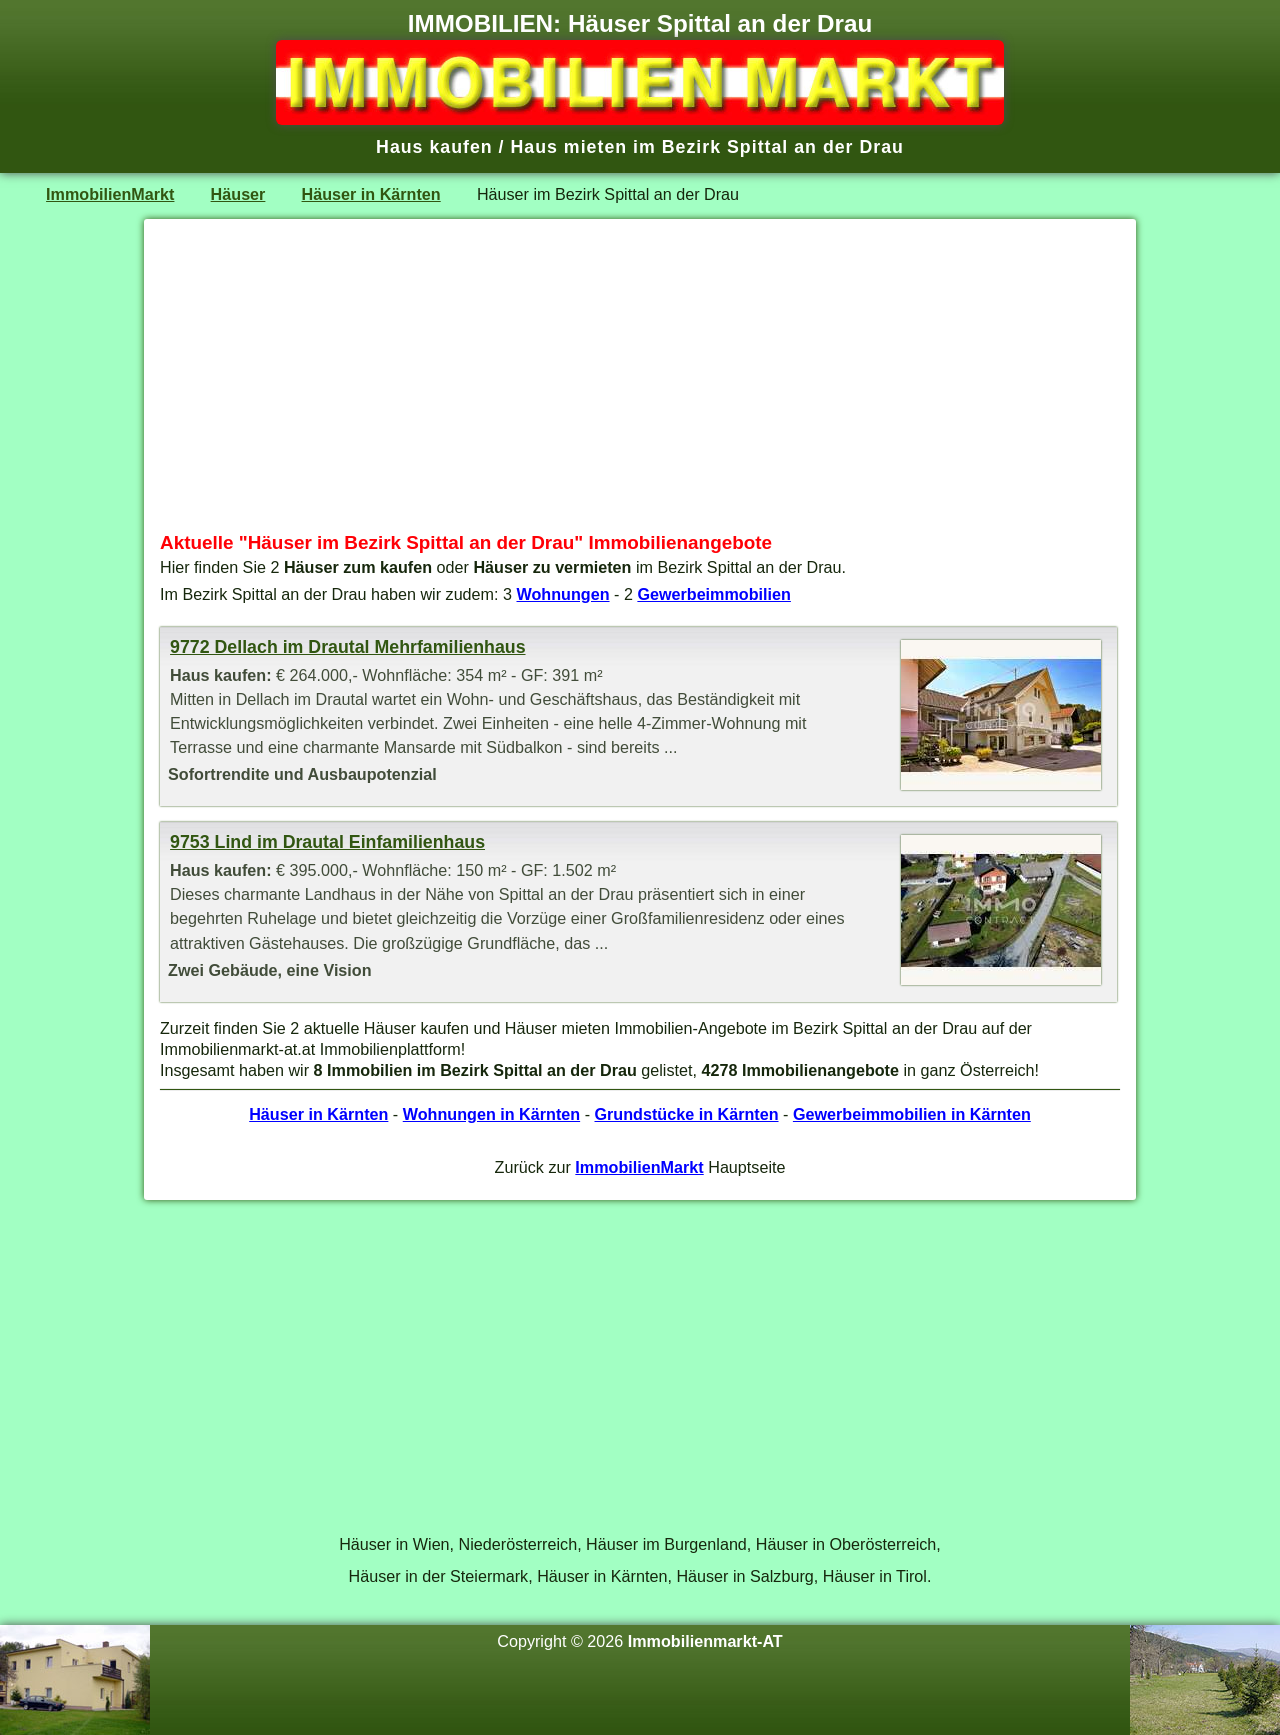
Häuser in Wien (394, 1544)
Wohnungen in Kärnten (491, 1114)
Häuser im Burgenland (666, 1544)
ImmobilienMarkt (110, 194)
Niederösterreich (518, 1544)
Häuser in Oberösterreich (846, 1544)
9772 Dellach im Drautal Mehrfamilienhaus (347, 647)
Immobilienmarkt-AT (705, 1641)
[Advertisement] (640, 375)
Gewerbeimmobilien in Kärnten (912, 1114)
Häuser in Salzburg (744, 1576)
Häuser (238, 194)
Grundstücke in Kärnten (687, 1114)
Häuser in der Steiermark (439, 1576)
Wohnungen (563, 594)
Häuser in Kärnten (371, 194)
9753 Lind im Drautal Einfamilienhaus (327, 842)
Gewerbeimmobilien (714, 594)
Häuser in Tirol (875, 1576)
